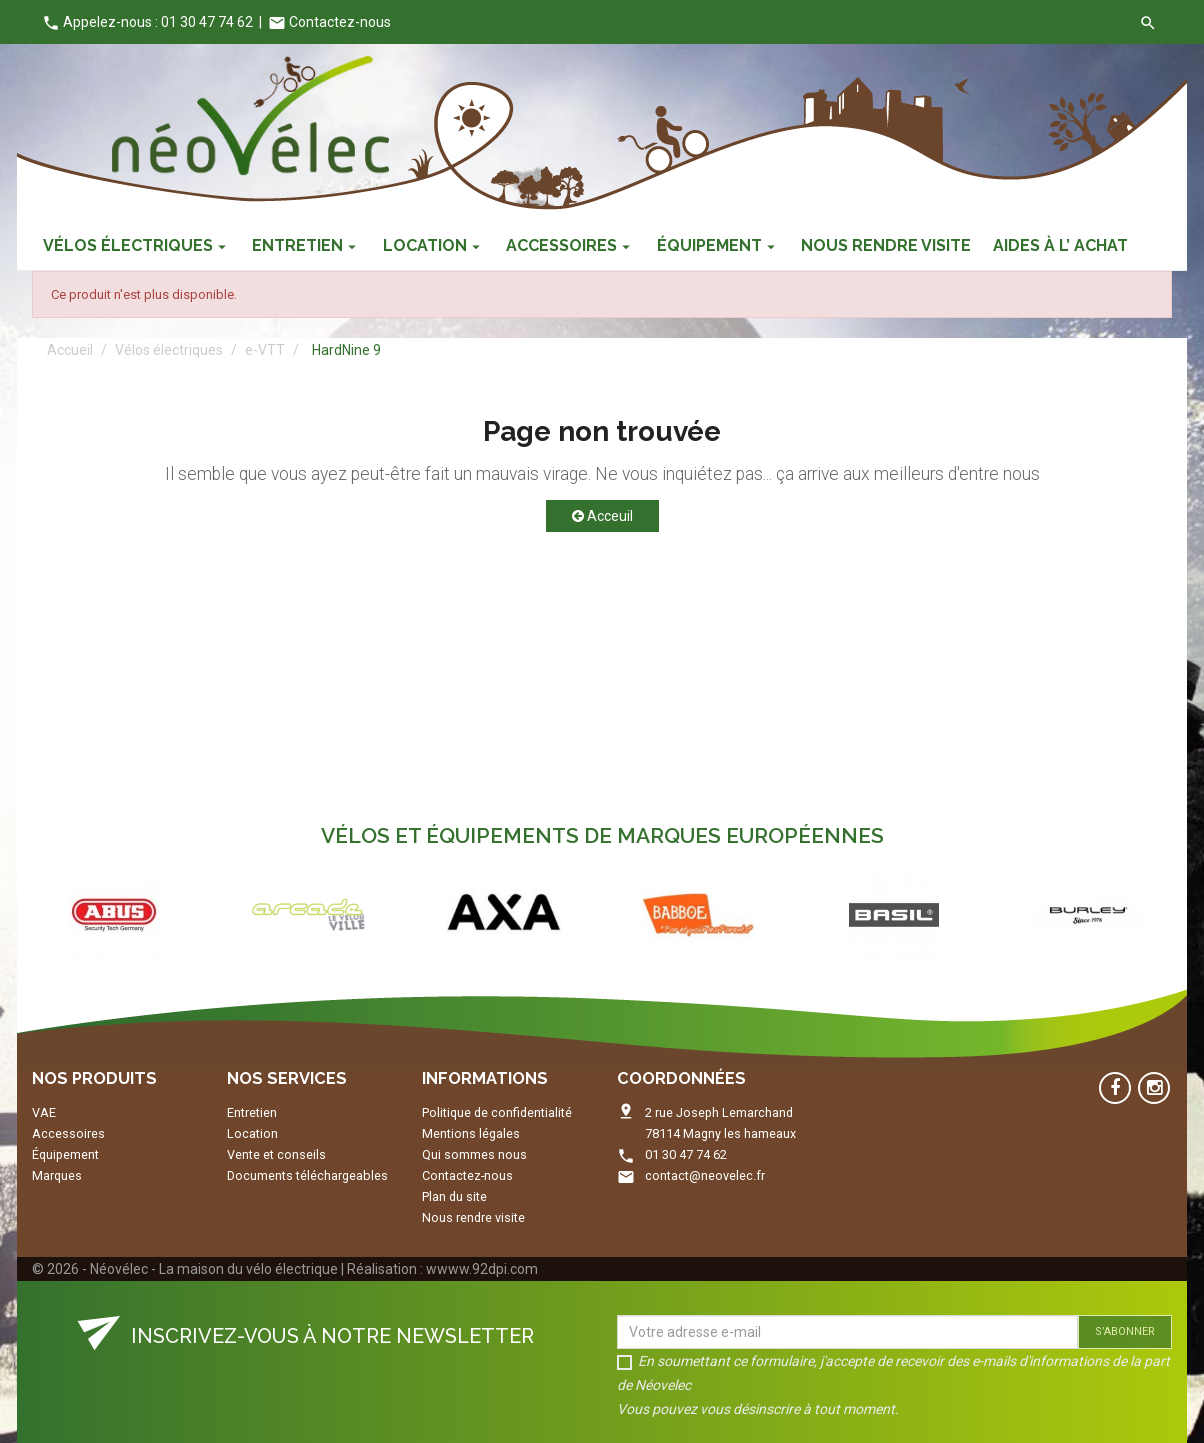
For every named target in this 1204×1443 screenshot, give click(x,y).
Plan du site (454, 1196)
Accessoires (68, 1133)
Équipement (65, 1154)
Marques (57, 1175)
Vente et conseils (276, 1154)
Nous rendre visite (473, 1217)
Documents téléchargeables (307, 1175)
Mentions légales (471, 1133)
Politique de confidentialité (497, 1112)
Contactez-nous (329, 22)
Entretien (252, 1112)
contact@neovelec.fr (705, 1175)
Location (252, 1133)
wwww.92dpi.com (482, 1269)
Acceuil (602, 516)
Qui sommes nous (474, 1154)
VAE (44, 1112)
